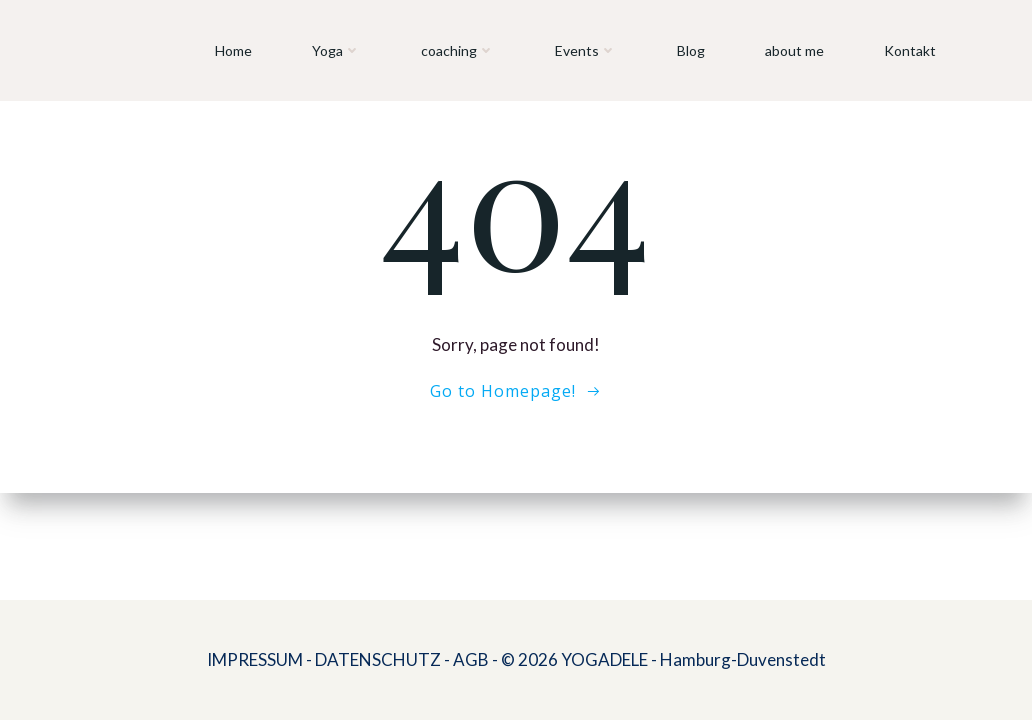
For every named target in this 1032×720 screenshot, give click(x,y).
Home (233, 50)
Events (586, 50)
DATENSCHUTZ (378, 659)
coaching (458, 50)
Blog (691, 50)
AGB (471, 659)
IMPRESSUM (255, 659)
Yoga (336, 50)
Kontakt (910, 50)
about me (794, 50)
